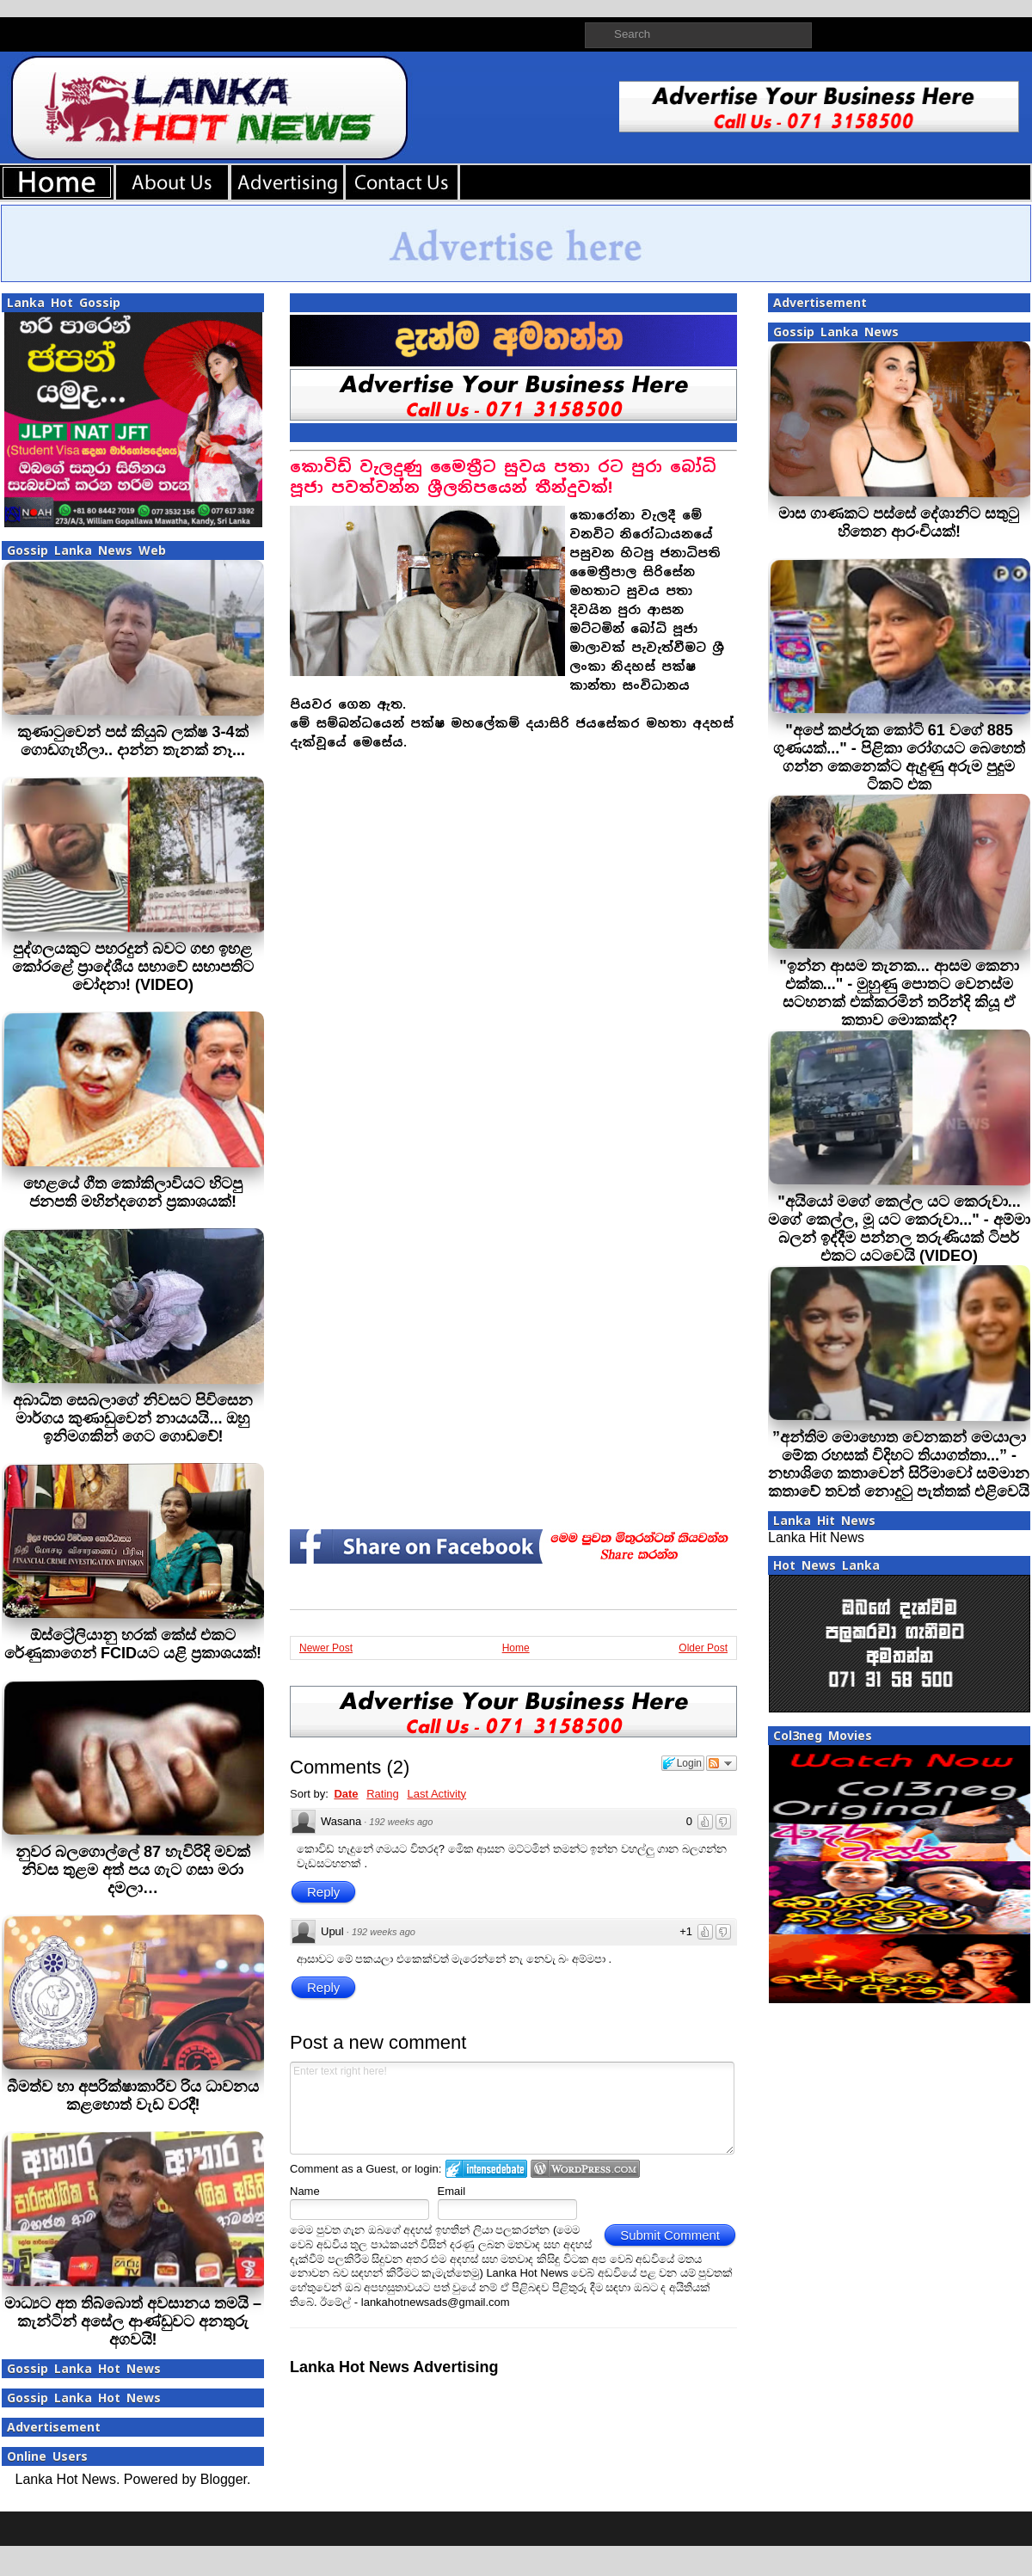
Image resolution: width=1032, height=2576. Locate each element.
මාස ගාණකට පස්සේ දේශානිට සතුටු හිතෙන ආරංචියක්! (898, 522)
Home (516, 1648)
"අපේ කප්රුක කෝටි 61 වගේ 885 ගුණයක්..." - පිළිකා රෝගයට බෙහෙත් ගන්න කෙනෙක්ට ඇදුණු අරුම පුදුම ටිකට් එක (899, 757)
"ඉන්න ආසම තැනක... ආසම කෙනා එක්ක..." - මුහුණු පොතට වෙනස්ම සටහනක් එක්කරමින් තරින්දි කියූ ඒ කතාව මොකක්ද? (899, 993)
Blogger (223, 2479)
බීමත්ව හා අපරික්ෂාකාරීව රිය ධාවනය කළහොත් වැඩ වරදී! (133, 2095)
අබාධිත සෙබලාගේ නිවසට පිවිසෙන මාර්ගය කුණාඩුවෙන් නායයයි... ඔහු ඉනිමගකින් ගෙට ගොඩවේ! (133, 1418)
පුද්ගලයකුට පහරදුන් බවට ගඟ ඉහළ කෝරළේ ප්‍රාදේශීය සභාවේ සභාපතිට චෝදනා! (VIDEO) (133, 966)
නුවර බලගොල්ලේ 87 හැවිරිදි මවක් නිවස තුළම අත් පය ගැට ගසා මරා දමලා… (132, 1870)
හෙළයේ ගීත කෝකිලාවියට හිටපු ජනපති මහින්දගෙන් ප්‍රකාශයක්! (133, 1192)
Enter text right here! (512, 2108)
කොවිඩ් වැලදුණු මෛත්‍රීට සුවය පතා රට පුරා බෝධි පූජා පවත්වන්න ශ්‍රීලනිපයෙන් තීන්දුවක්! (503, 477)
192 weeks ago (401, 1822)
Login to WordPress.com (585, 2169)
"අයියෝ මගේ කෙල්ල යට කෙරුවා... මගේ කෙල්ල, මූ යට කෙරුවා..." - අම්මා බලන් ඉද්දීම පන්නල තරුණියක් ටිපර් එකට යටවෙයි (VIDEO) (899, 1228)
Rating (382, 1793)
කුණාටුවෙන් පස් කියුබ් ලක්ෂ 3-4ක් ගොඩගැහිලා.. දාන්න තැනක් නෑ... (132, 741)
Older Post (703, 1648)
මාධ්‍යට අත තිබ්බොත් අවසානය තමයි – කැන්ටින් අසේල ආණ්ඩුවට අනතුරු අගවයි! (132, 2321)
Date (346, 1793)
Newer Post (326, 1648)
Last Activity (436, 1793)
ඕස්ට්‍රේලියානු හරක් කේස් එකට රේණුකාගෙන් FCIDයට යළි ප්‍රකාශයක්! (132, 1644)
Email (452, 2191)
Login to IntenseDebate (486, 2169)
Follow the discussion (721, 1763)
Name (305, 2191)
